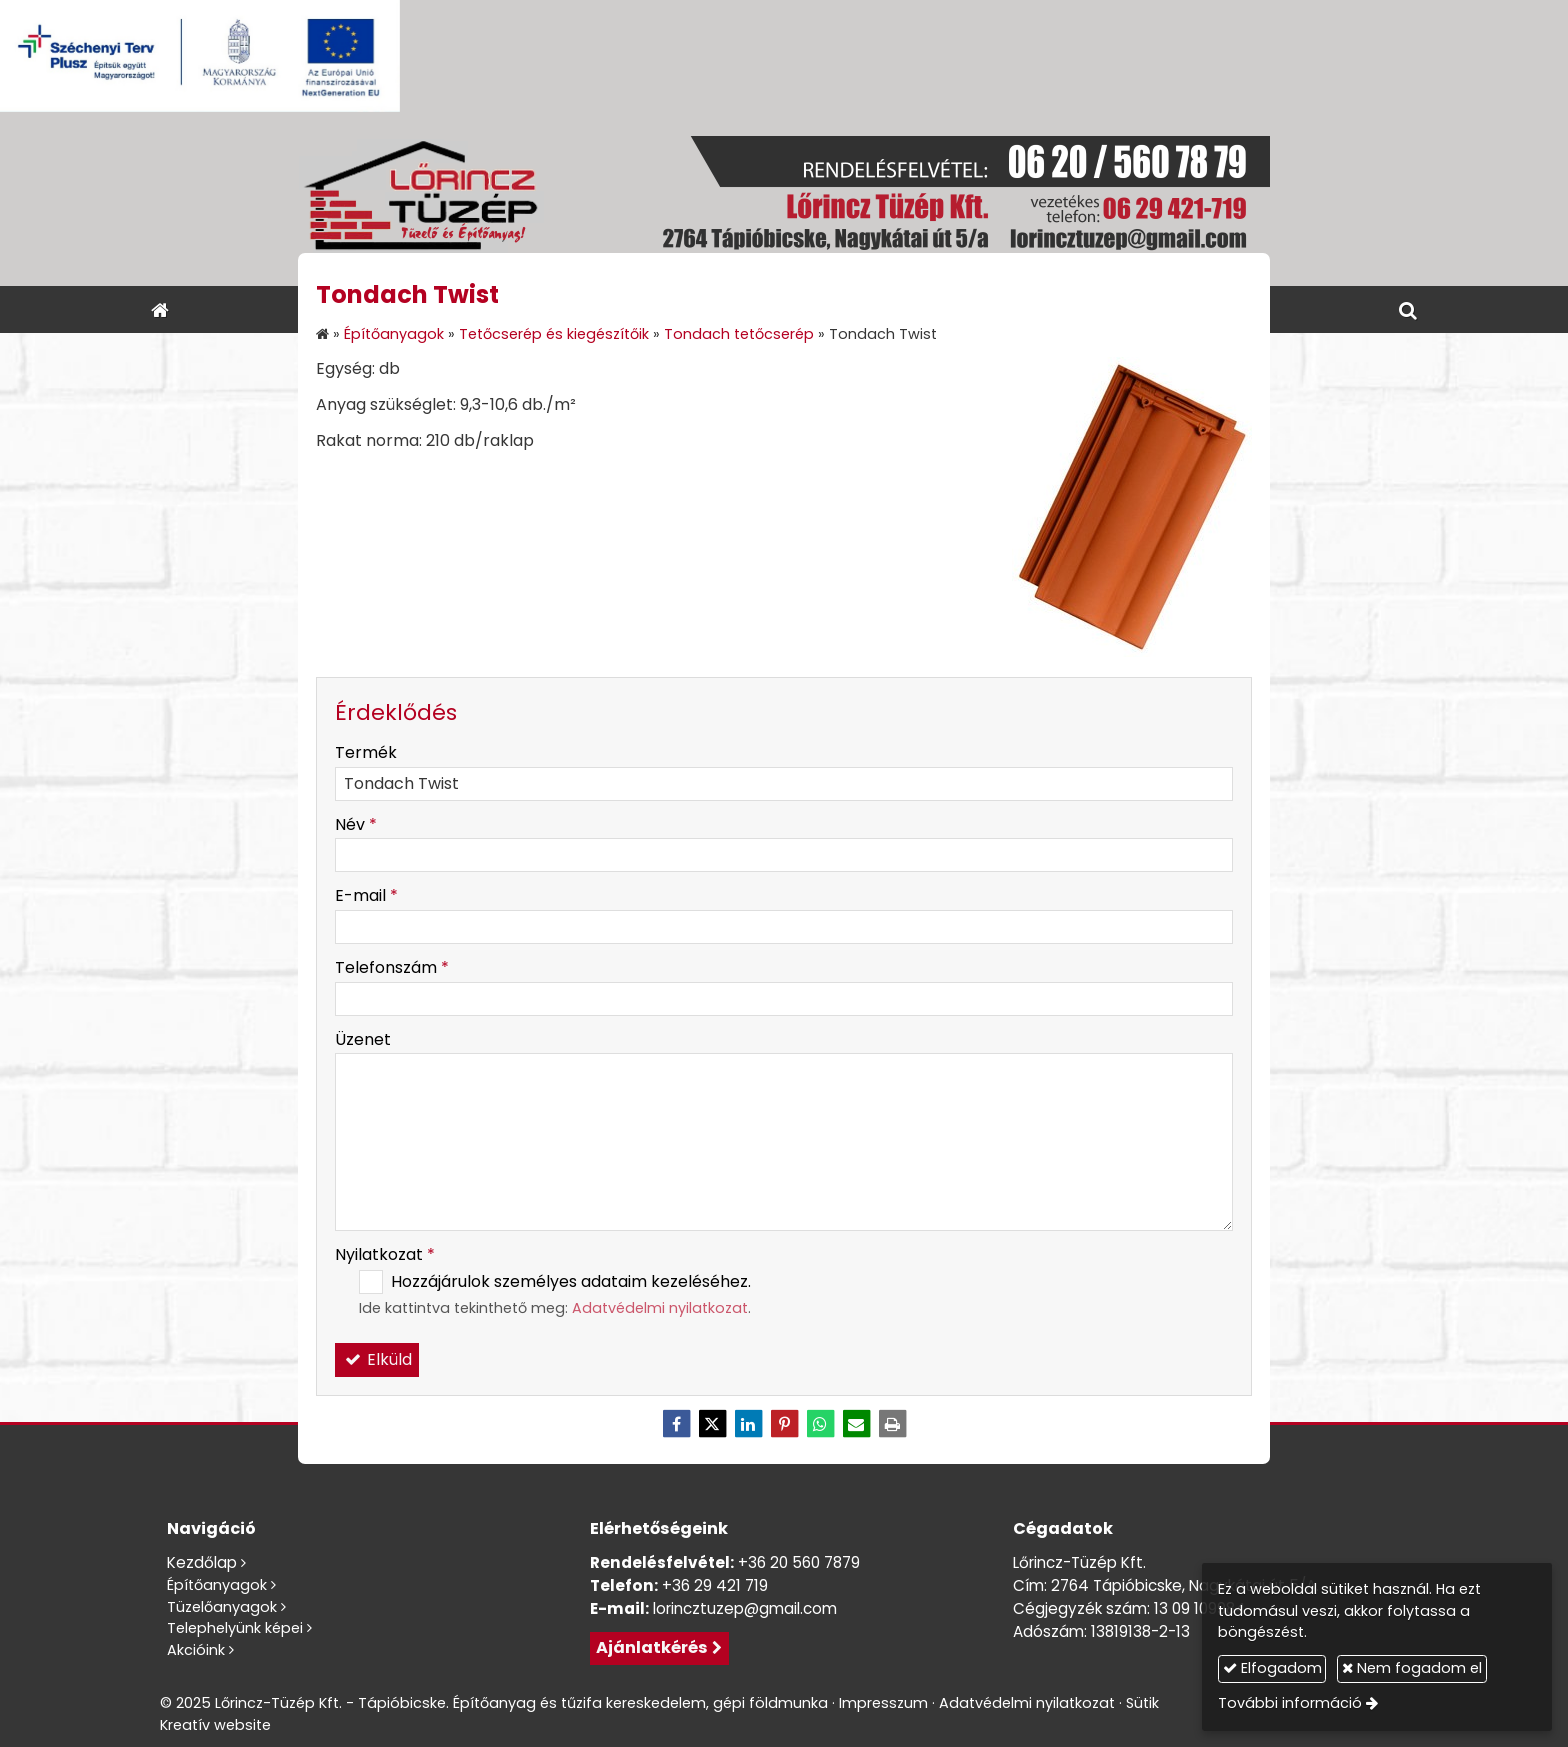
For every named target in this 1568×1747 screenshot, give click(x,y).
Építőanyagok (217, 1585)
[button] (1408, 309)
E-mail (366, 895)
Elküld (377, 1359)
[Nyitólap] (784, 199)
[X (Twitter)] (712, 1424)
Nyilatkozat (385, 1254)
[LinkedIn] (748, 1424)
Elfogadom (1272, 1668)
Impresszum (883, 1703)
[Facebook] (676, 1424)
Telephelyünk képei (235, 1628)
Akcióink (196, 1650)
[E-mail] (856, 1424)
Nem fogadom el (1412, 1668)
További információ (1290, 1703)
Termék (366, 752)
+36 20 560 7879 (799, 1562)
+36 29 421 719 (715, 1585)
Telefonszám (392, 967)
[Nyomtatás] (892, 1424)
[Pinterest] (784, 1424)
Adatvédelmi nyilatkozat (660, 1308)
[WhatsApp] (820, 1424)
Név (356, 824)
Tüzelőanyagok (222, 1607)
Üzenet (363, 1039)
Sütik (1142, 1703)
